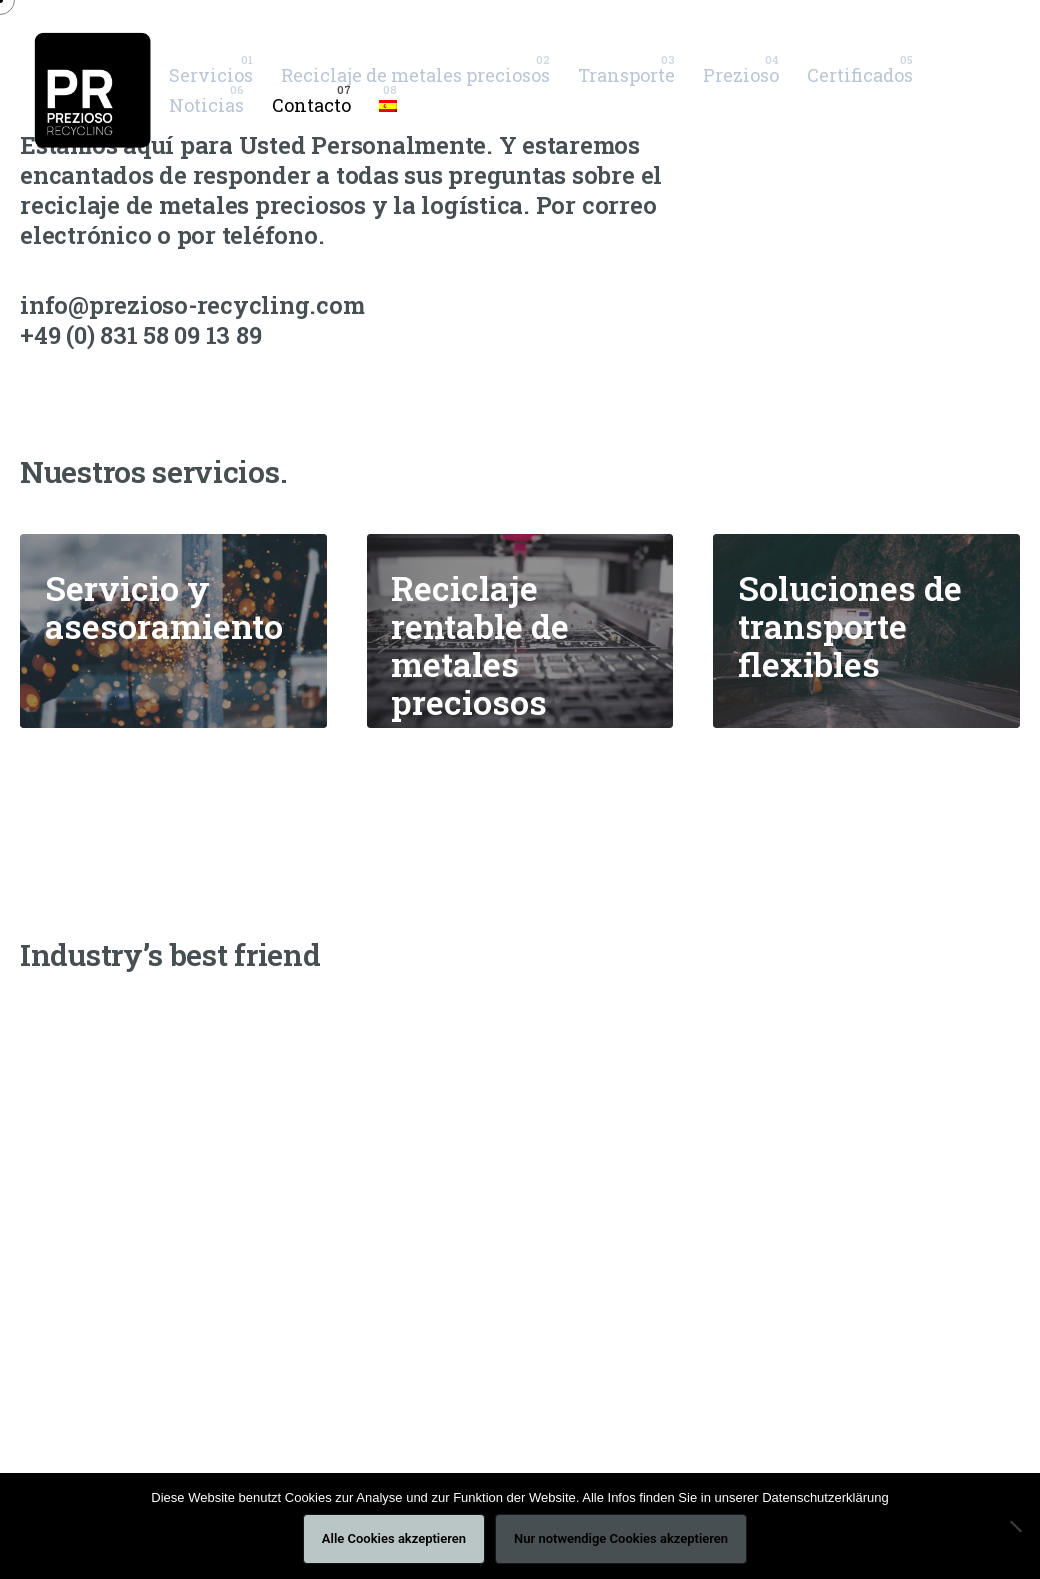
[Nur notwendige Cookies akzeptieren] (1015, 1526)
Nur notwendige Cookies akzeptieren (621, 1538)
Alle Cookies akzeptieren (394, 1538)
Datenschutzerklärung (825, 1497)
